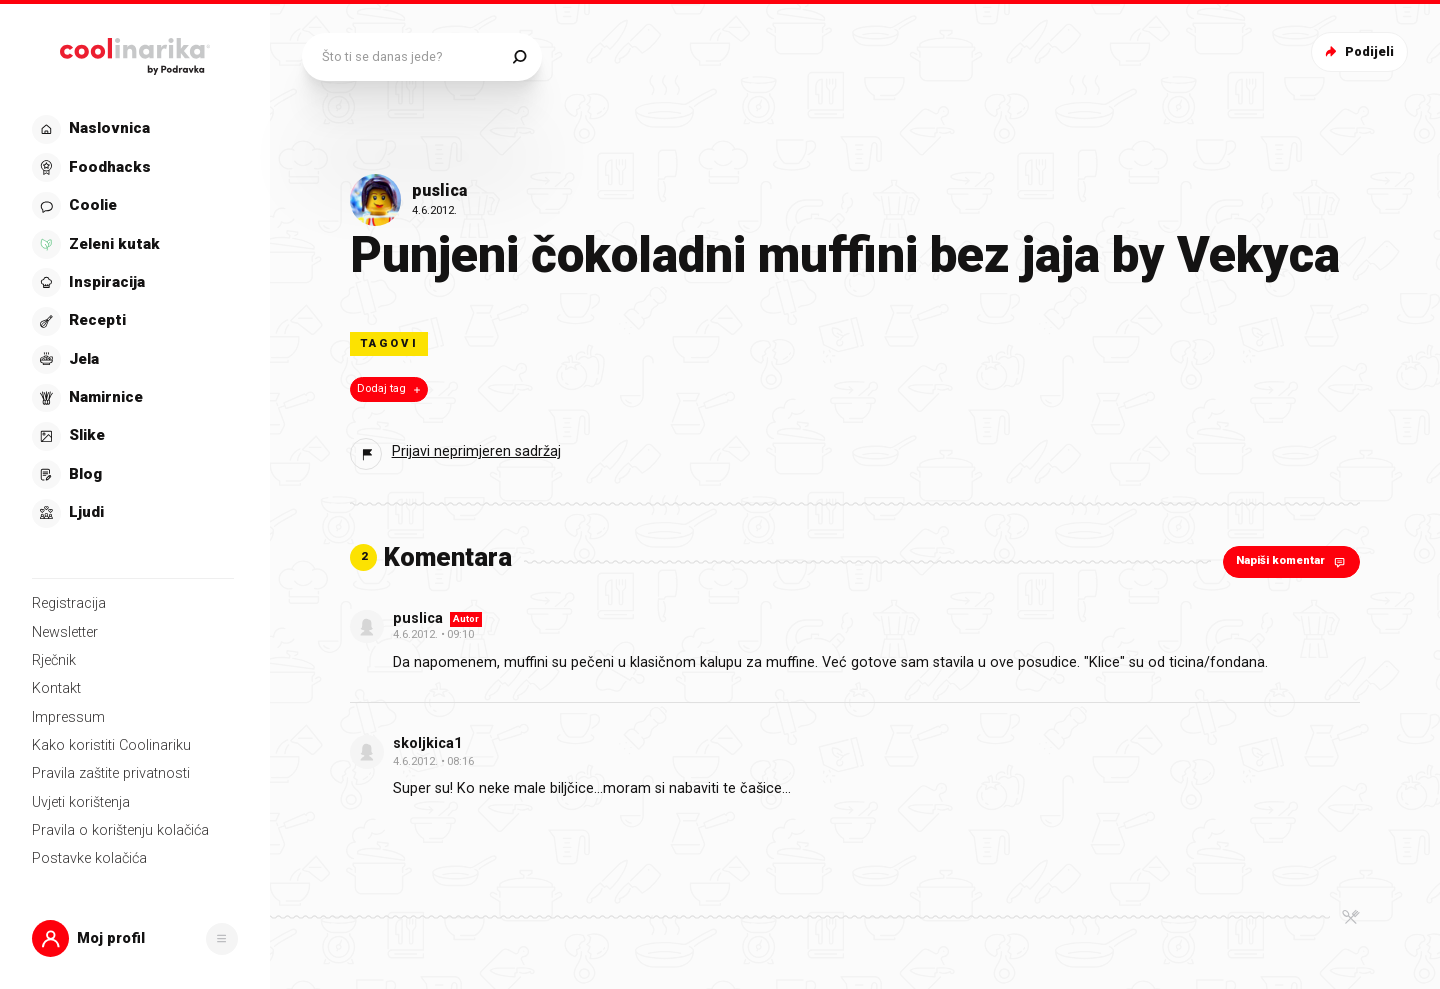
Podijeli (1357, 51)
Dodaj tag (390, 389)
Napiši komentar (1292, 561)
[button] (135, 938)
